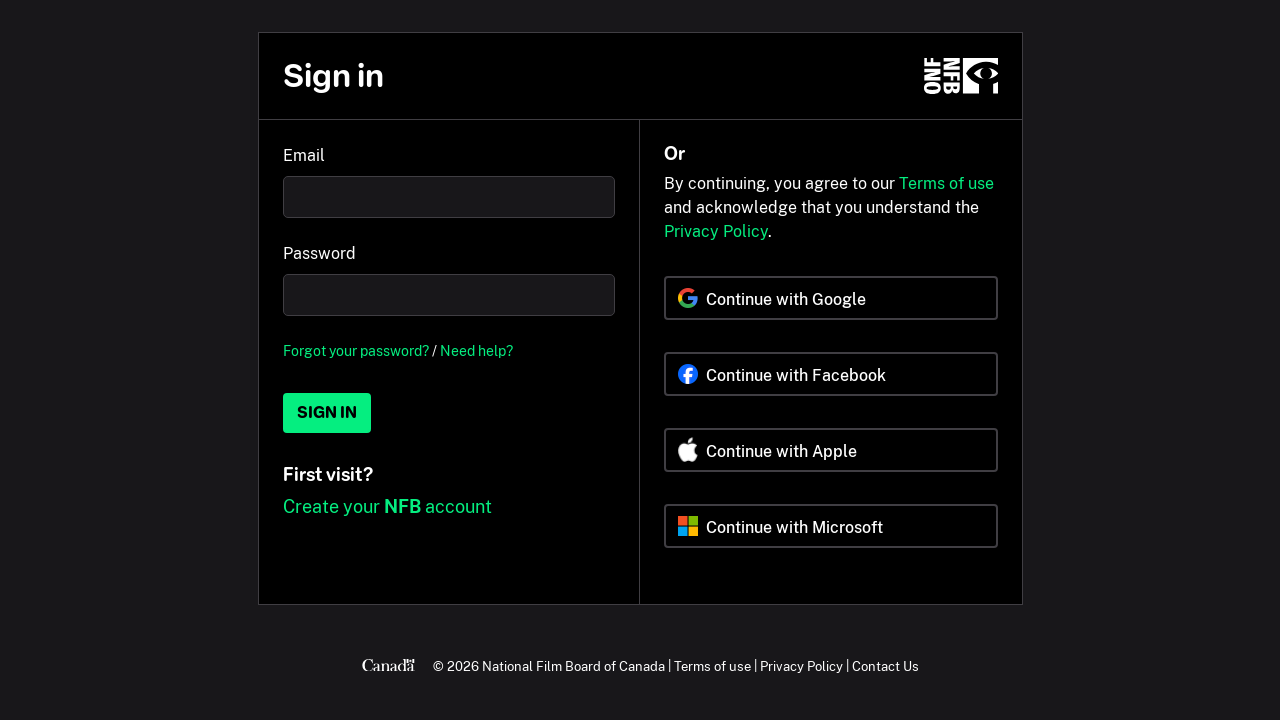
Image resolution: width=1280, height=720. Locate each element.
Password (319, 253)
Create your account (387, 506)
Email (304, 155)
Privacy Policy (716, 231)
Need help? (476, 350)
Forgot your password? (356, 350)
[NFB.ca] (961, 76)
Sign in (327, 412)
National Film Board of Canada (573, 666)
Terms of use (946, 183)
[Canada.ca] (388, 666)
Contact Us (885, 666)
